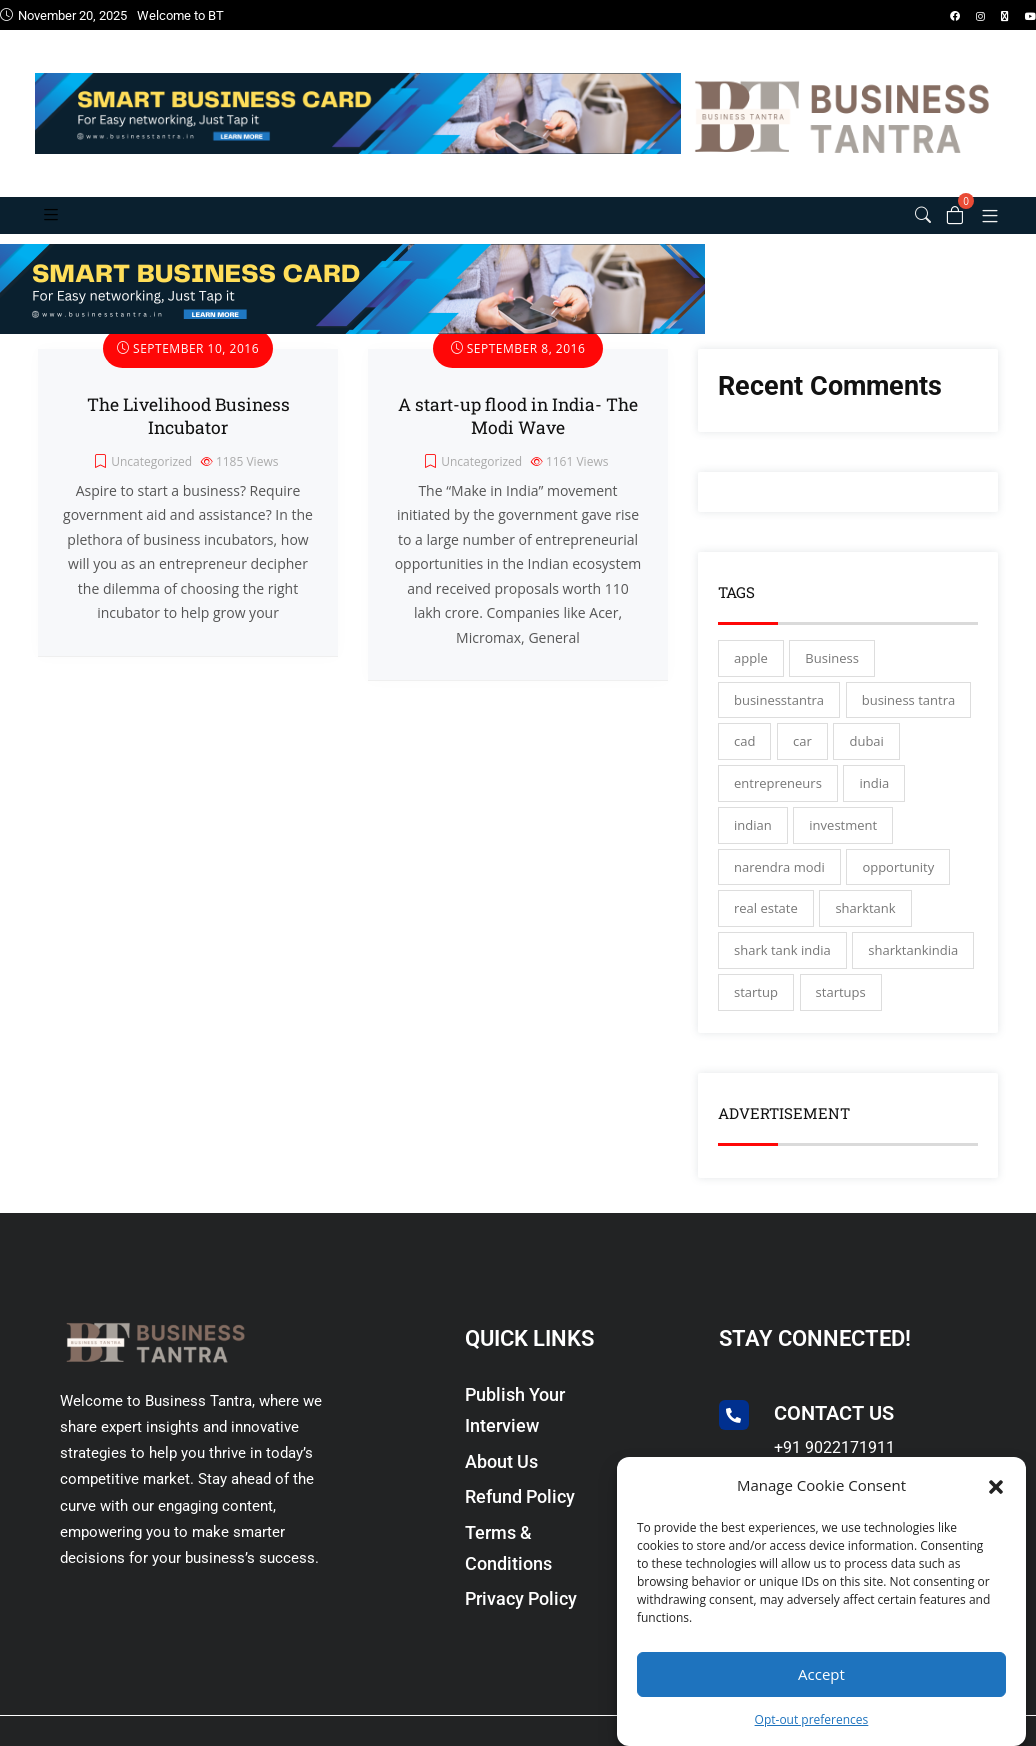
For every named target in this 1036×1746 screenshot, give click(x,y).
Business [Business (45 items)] (832, 671)
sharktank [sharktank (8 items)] (865, 922)
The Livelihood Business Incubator (188, 429)
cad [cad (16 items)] (744, 755)
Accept (821, 1674)
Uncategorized (151, 475)
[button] (996, 1485)
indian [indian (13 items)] (753, 838)
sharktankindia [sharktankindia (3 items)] (913, 963)
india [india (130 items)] (874, 796)
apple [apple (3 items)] (751, 671)
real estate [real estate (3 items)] (766, 922)
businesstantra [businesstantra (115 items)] (779, 713)
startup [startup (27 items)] (756, 1005)
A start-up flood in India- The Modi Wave (518, 429)
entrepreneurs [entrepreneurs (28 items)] (778, 796)
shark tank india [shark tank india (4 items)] (782, 963)
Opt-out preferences (812, 1719)
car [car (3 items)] (802, 755)
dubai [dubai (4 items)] (866, 755)
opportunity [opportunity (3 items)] (898, 880)
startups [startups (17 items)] (841, 1005)
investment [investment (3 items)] (843, 838)
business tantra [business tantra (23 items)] (908, 713)
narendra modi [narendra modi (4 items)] (779, 880)
